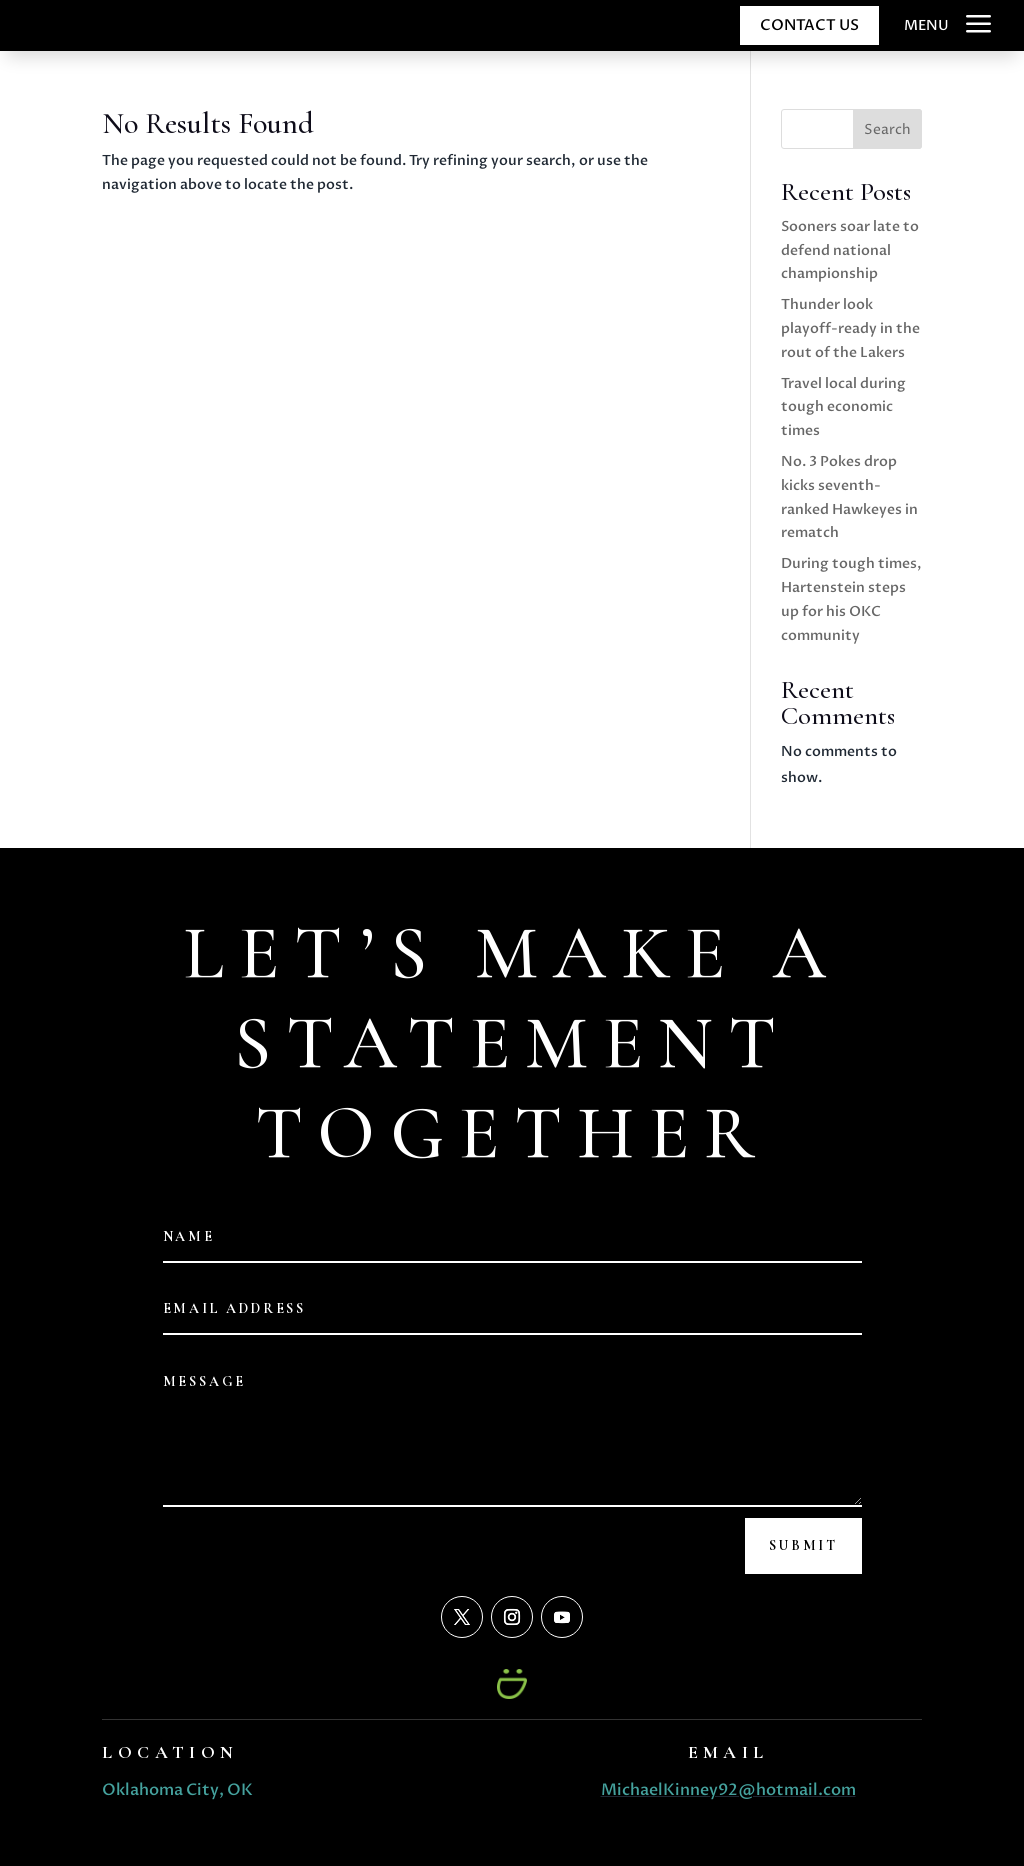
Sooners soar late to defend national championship (850, 250)
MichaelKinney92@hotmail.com (728, 1790)
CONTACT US (809, 25)
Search (887, 129)
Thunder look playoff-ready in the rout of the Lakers (850, 328)
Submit (803, 1545)
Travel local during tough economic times (843, 407)
